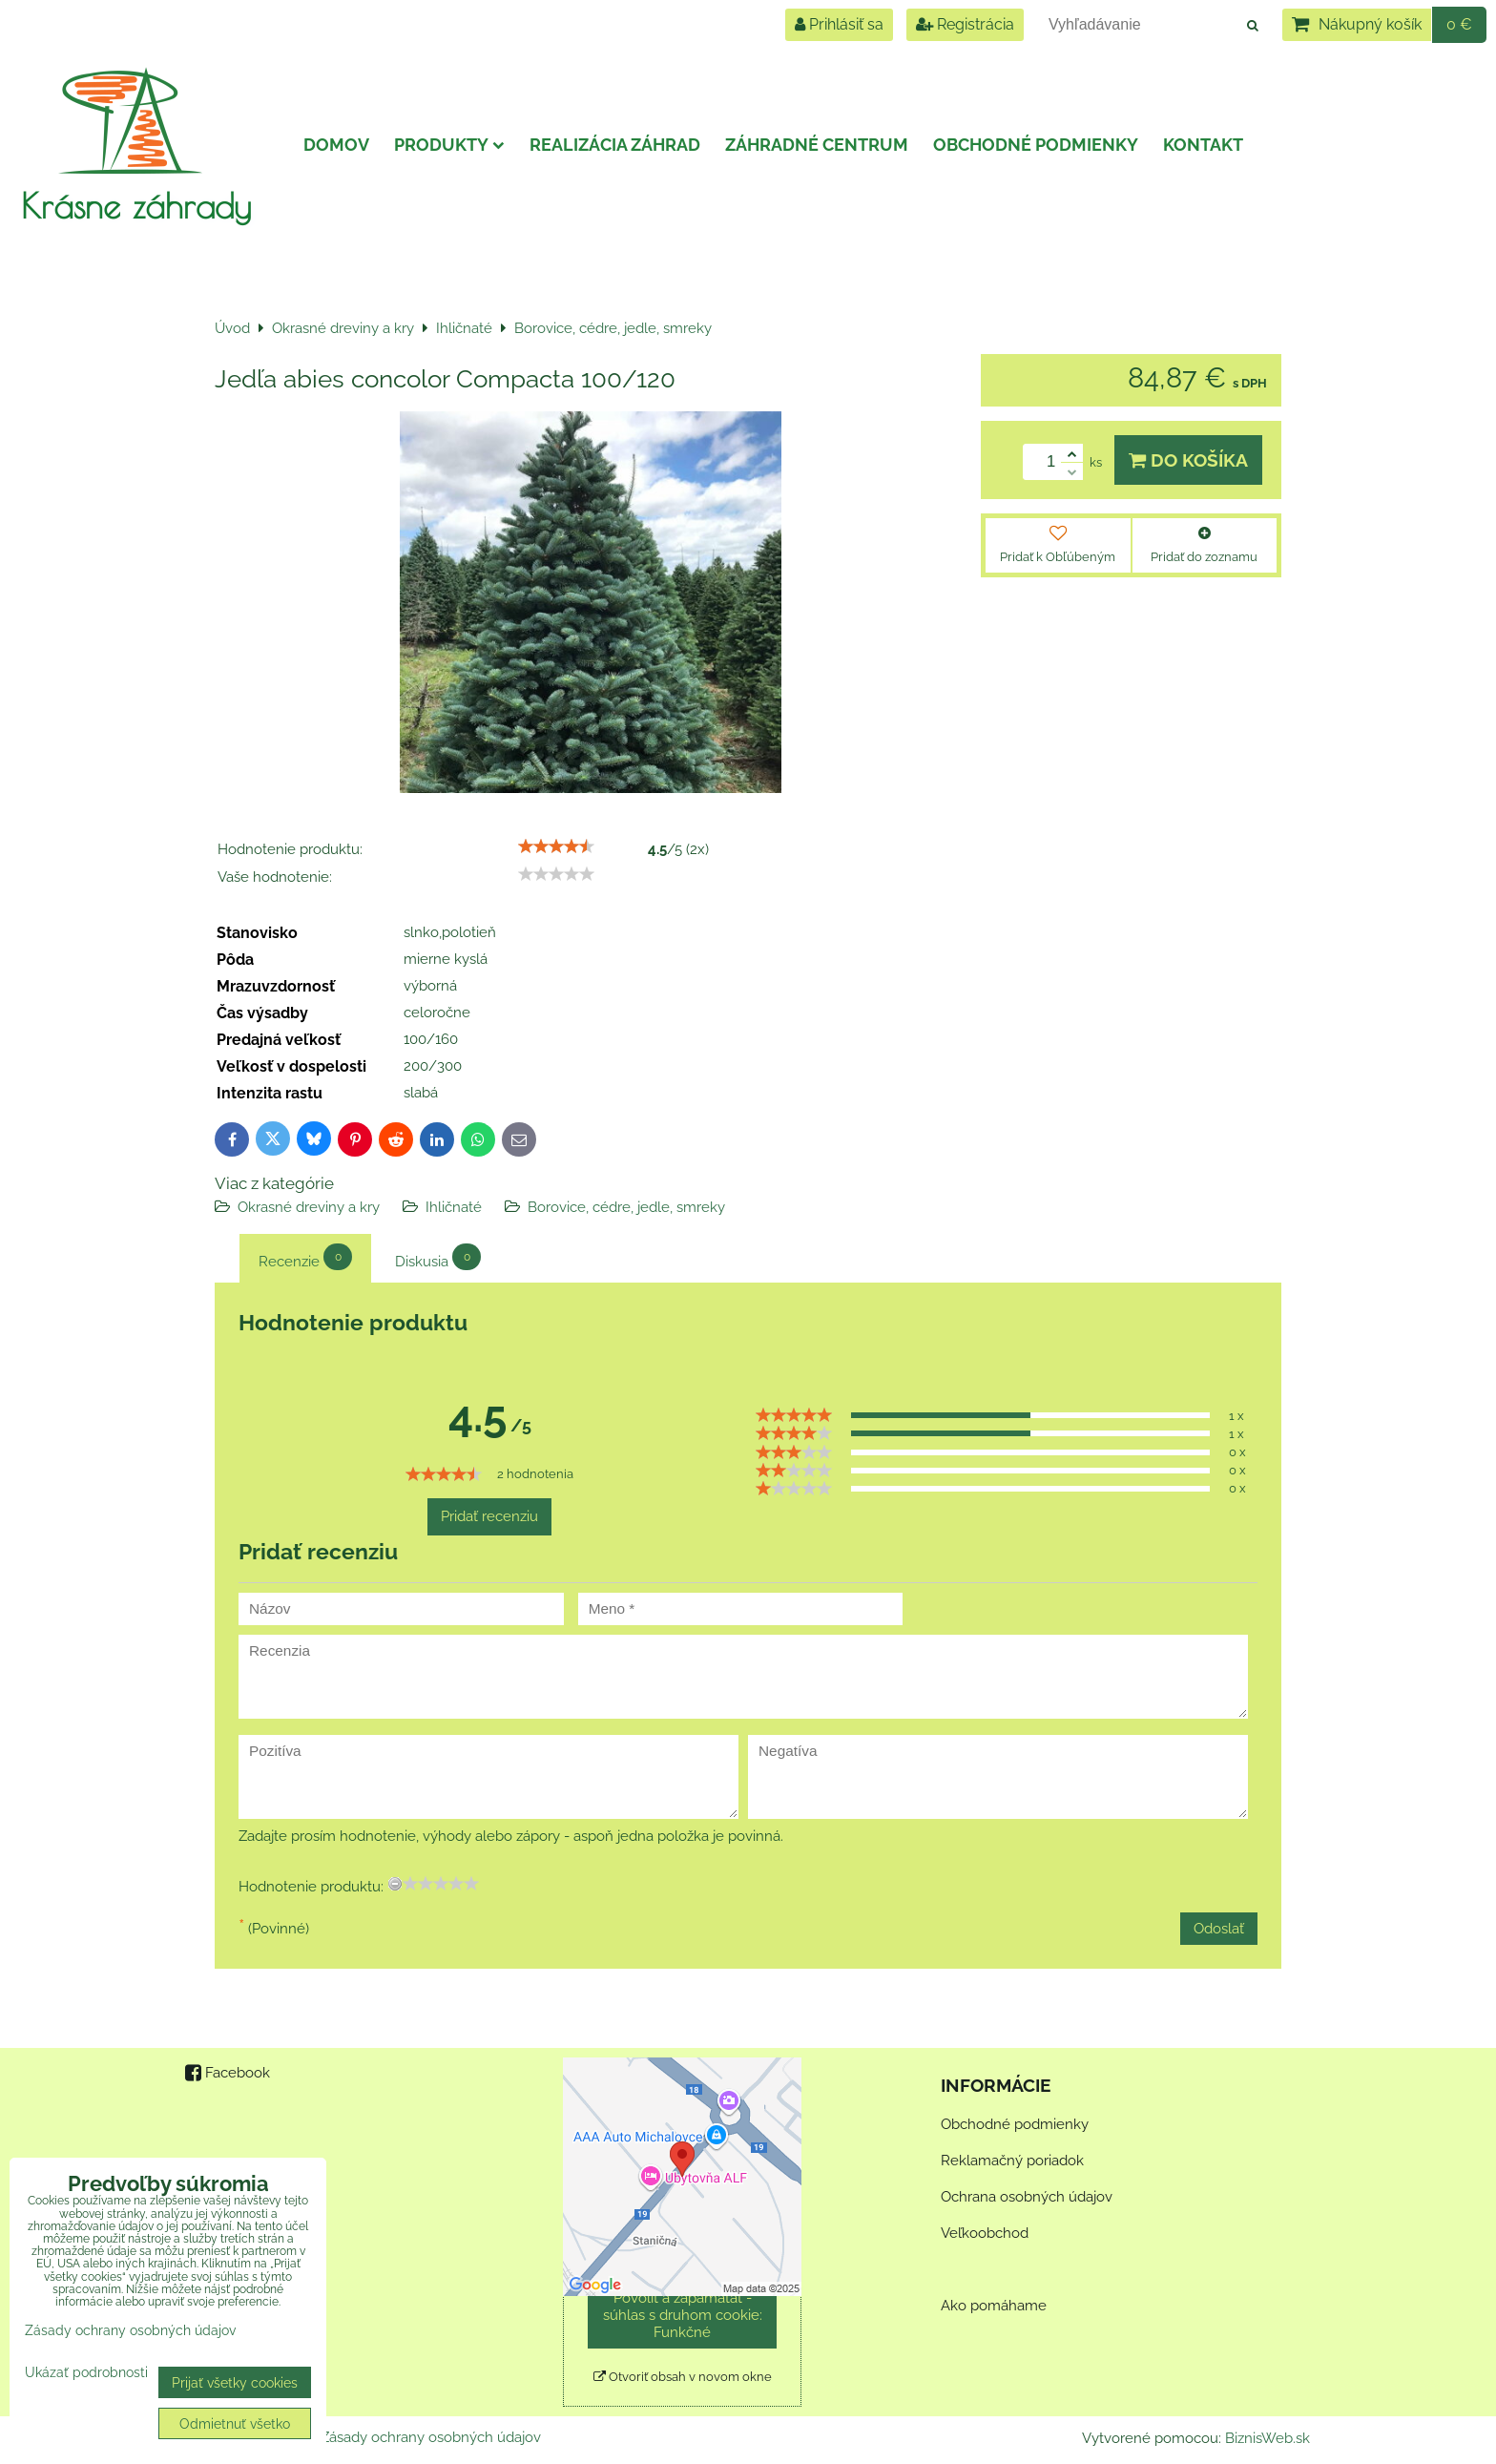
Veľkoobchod (984, 2233)
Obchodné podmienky (1035, 145)
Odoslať (1219, 1928)
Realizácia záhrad (615, 145)
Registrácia (965, 24)
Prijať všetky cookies (235, 2382)
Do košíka (1188, 459)
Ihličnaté (454, 1207)
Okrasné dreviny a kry (309, 1207)
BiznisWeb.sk (1267, 2438)
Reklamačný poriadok (1012, 2160)
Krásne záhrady (136, 205)
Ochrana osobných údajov (1026, 2196)
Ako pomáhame (994, 2305)
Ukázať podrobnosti (86, 2372)
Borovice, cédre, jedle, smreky (626, 1207)
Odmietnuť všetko (234, 2423)
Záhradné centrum (816, 145)
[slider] (556, 846)
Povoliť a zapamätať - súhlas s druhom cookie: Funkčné (682, 2315)
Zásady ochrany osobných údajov (431, 2437)
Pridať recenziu (489, 1516)
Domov (336, 145)
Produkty (449, 145)
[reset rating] (395, 1883)
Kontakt (1203, 145)
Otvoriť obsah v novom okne (682, 2377)
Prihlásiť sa (839, 24)
